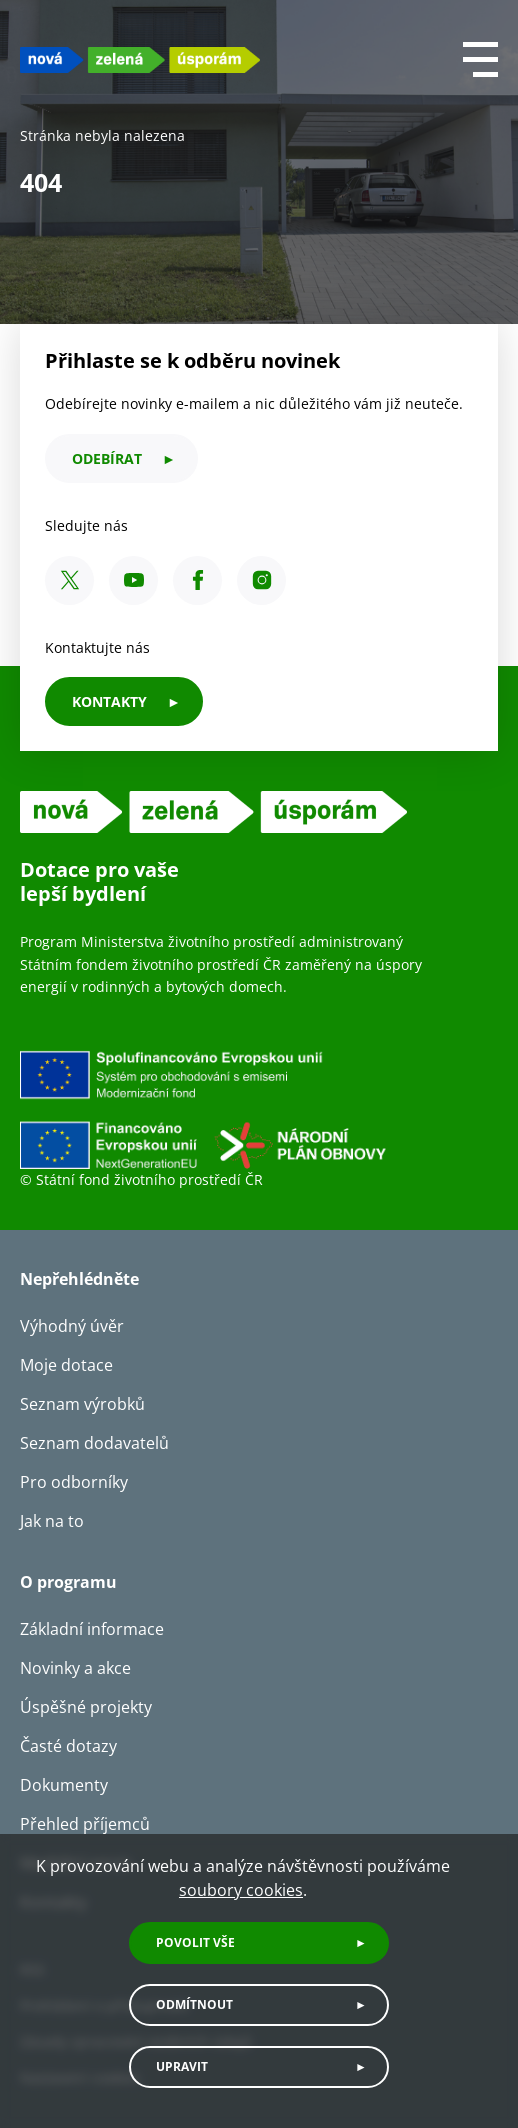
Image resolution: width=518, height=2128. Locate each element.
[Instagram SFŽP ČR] (261, 580)
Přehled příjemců (85, 1824)
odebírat (107, 458)
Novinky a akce (75, 1668)
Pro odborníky (74, 1482)
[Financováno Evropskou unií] (259, 1109)
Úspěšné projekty (86, 1707)
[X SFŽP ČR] (69, 580)
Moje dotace (66, 1365)
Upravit (182, 2066)
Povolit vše (195, 1942)
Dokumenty (64, 1785)
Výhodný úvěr (72, 1326)
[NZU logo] (140, 59)
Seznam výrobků (82, 1404)
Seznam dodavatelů (94, 1443)
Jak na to (52, 1521)
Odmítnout (194, 2004)
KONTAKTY (109, 701)
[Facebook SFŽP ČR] (197, 580)
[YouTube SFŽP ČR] (133, 580)
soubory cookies (241, 1890)
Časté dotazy (68, 1746)
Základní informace (92, 1629)
